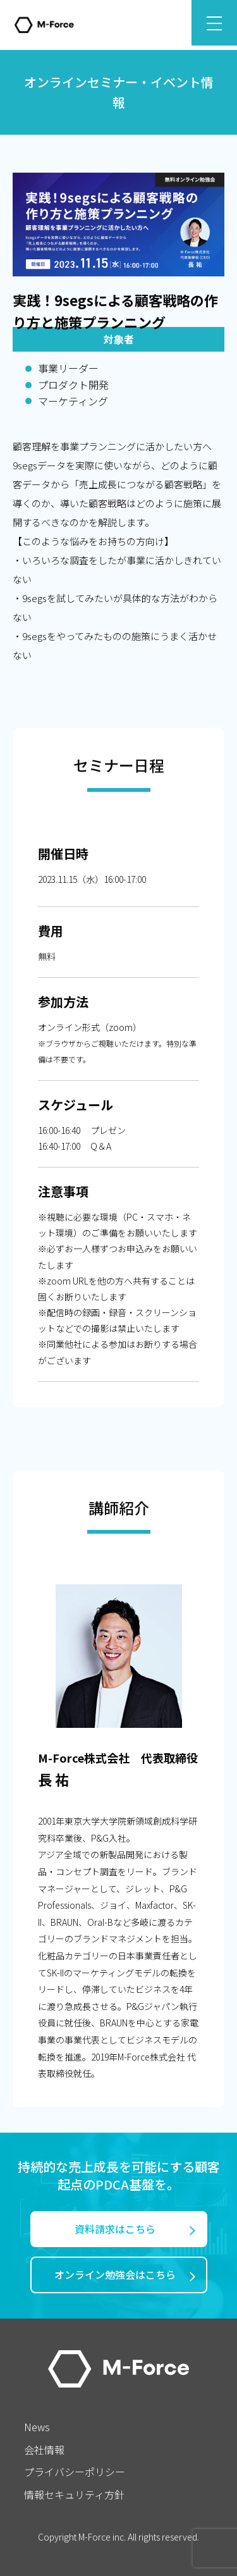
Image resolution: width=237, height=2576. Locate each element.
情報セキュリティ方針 (74, 2494)
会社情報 (44, 2449)
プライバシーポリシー (74, 2471)
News (37, 2426)
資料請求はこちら (115, 2228)
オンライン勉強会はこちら (115, 2274)
